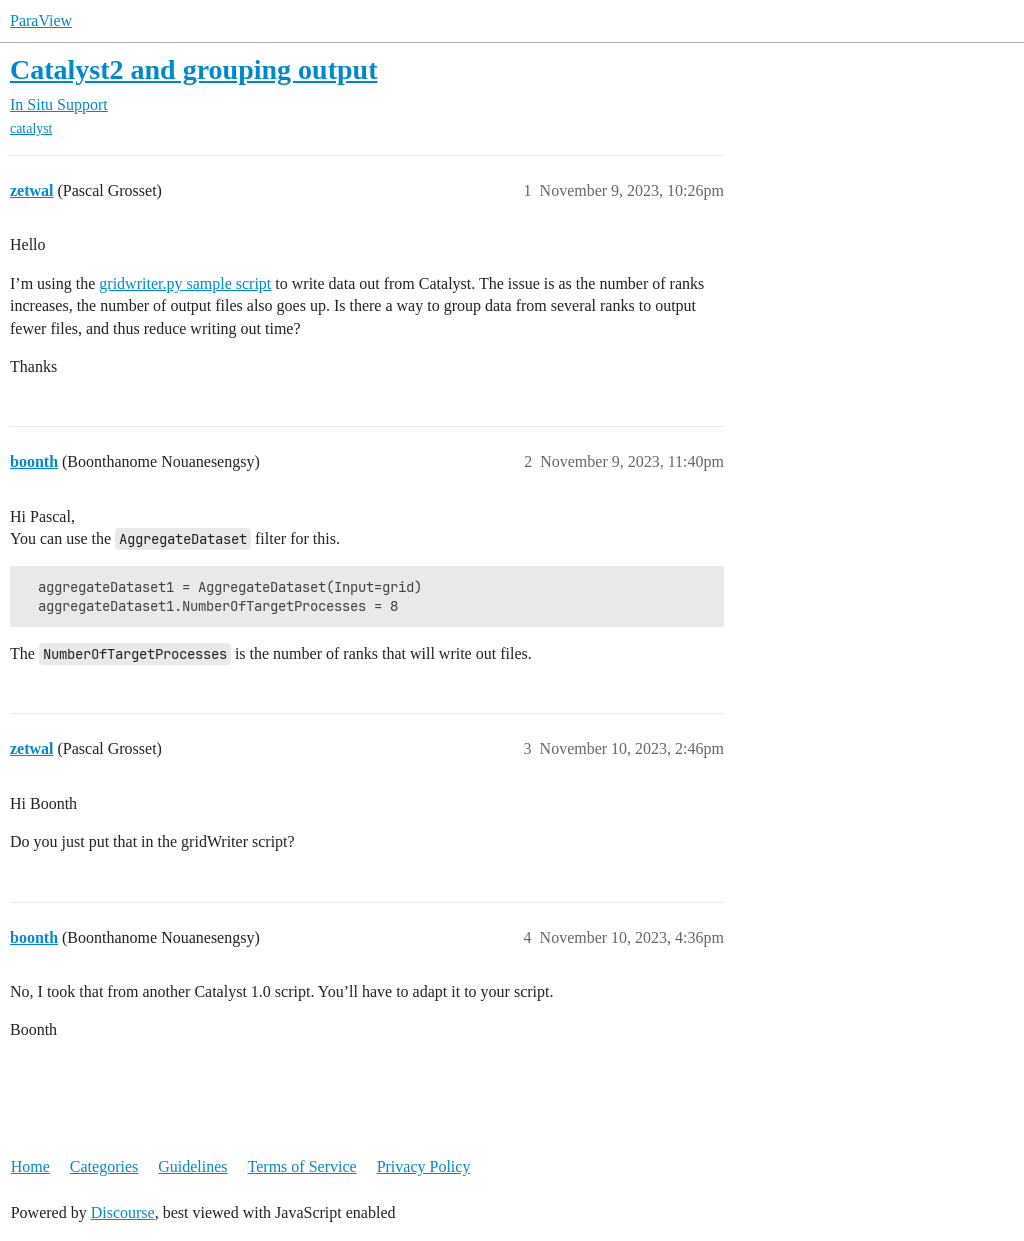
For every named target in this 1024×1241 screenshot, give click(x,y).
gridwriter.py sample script (185, 283)
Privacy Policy (424, 1166)
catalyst (31, 128)
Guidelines (192, 1166)
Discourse (123, 1212)
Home (30, 1166)
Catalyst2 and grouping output (193, 69)
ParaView (41, 20)
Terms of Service (302, 1166)
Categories (104, 1166)
